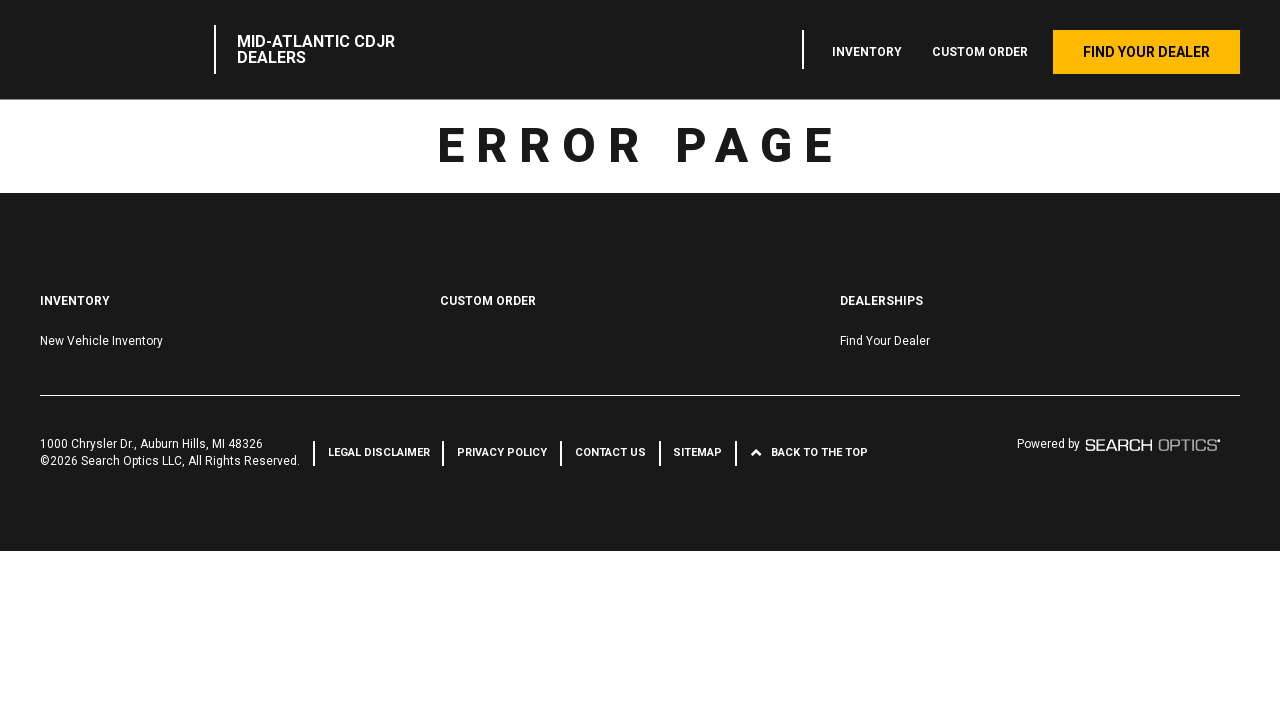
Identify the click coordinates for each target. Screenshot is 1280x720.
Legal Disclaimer (379, 452)
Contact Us (610, 452)
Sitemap (697, 452)
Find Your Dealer (1146, 52)
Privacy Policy (502, 452)
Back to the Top (819, 452)
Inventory (867, 52)
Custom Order (980, 52)
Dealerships (881, 301)
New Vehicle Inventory (101, 341)
